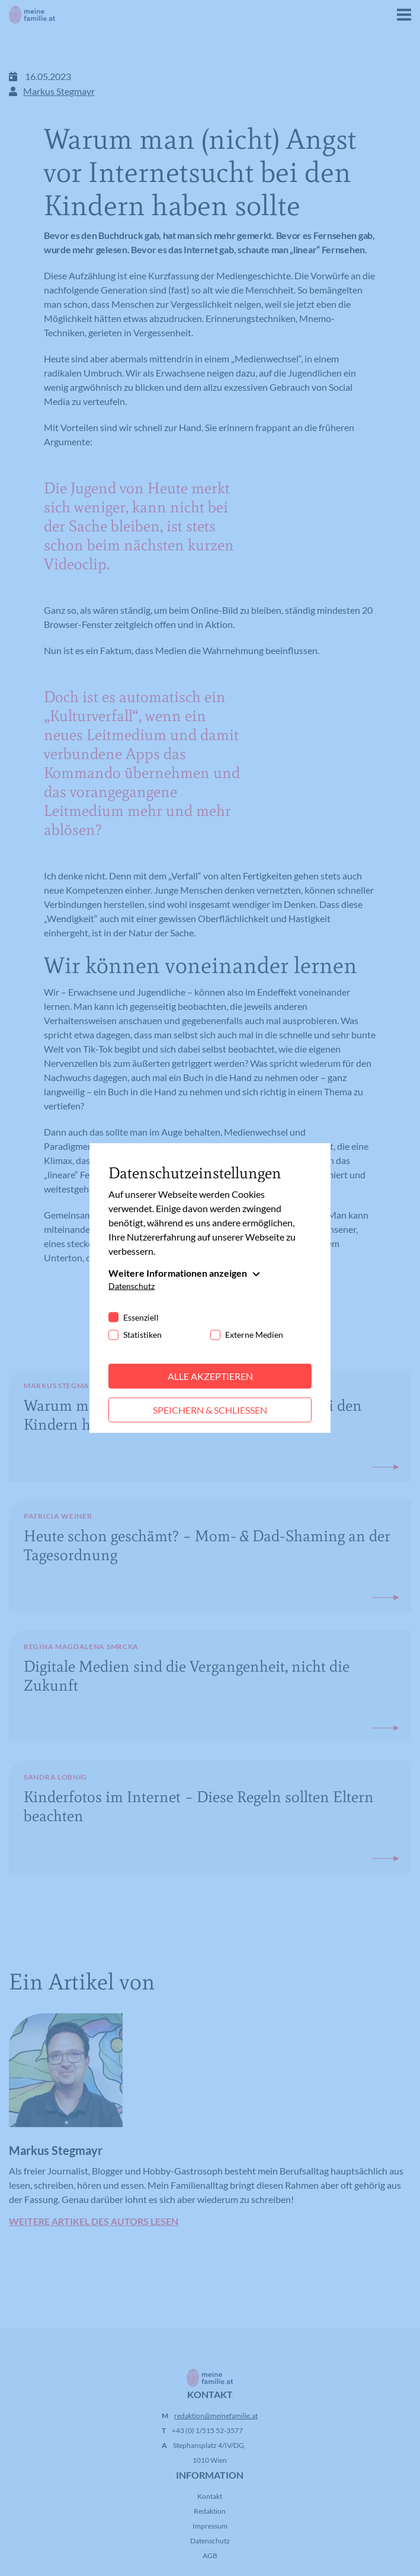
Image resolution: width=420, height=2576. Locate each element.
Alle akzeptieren (210, 1376)
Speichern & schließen (210, 1409)
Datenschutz (131, 1286)
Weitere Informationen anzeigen (177, 1273)
